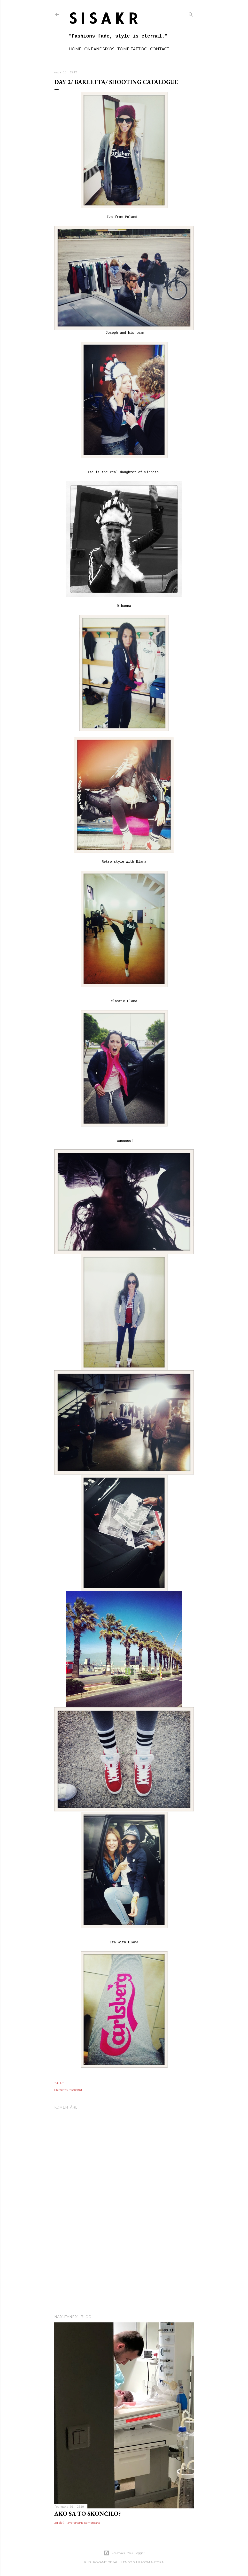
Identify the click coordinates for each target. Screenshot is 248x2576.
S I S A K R (103, 18)
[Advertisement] (124, 2269)
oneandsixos (99, 49)
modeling (75, 2089)
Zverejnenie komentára (83, 2522)
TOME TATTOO (132, 49)
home (75, 49)
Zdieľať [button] (59, 2083)
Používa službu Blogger (124, 2553)
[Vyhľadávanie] (191, 13)
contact (160, 49)
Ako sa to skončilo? (87, 2513)
